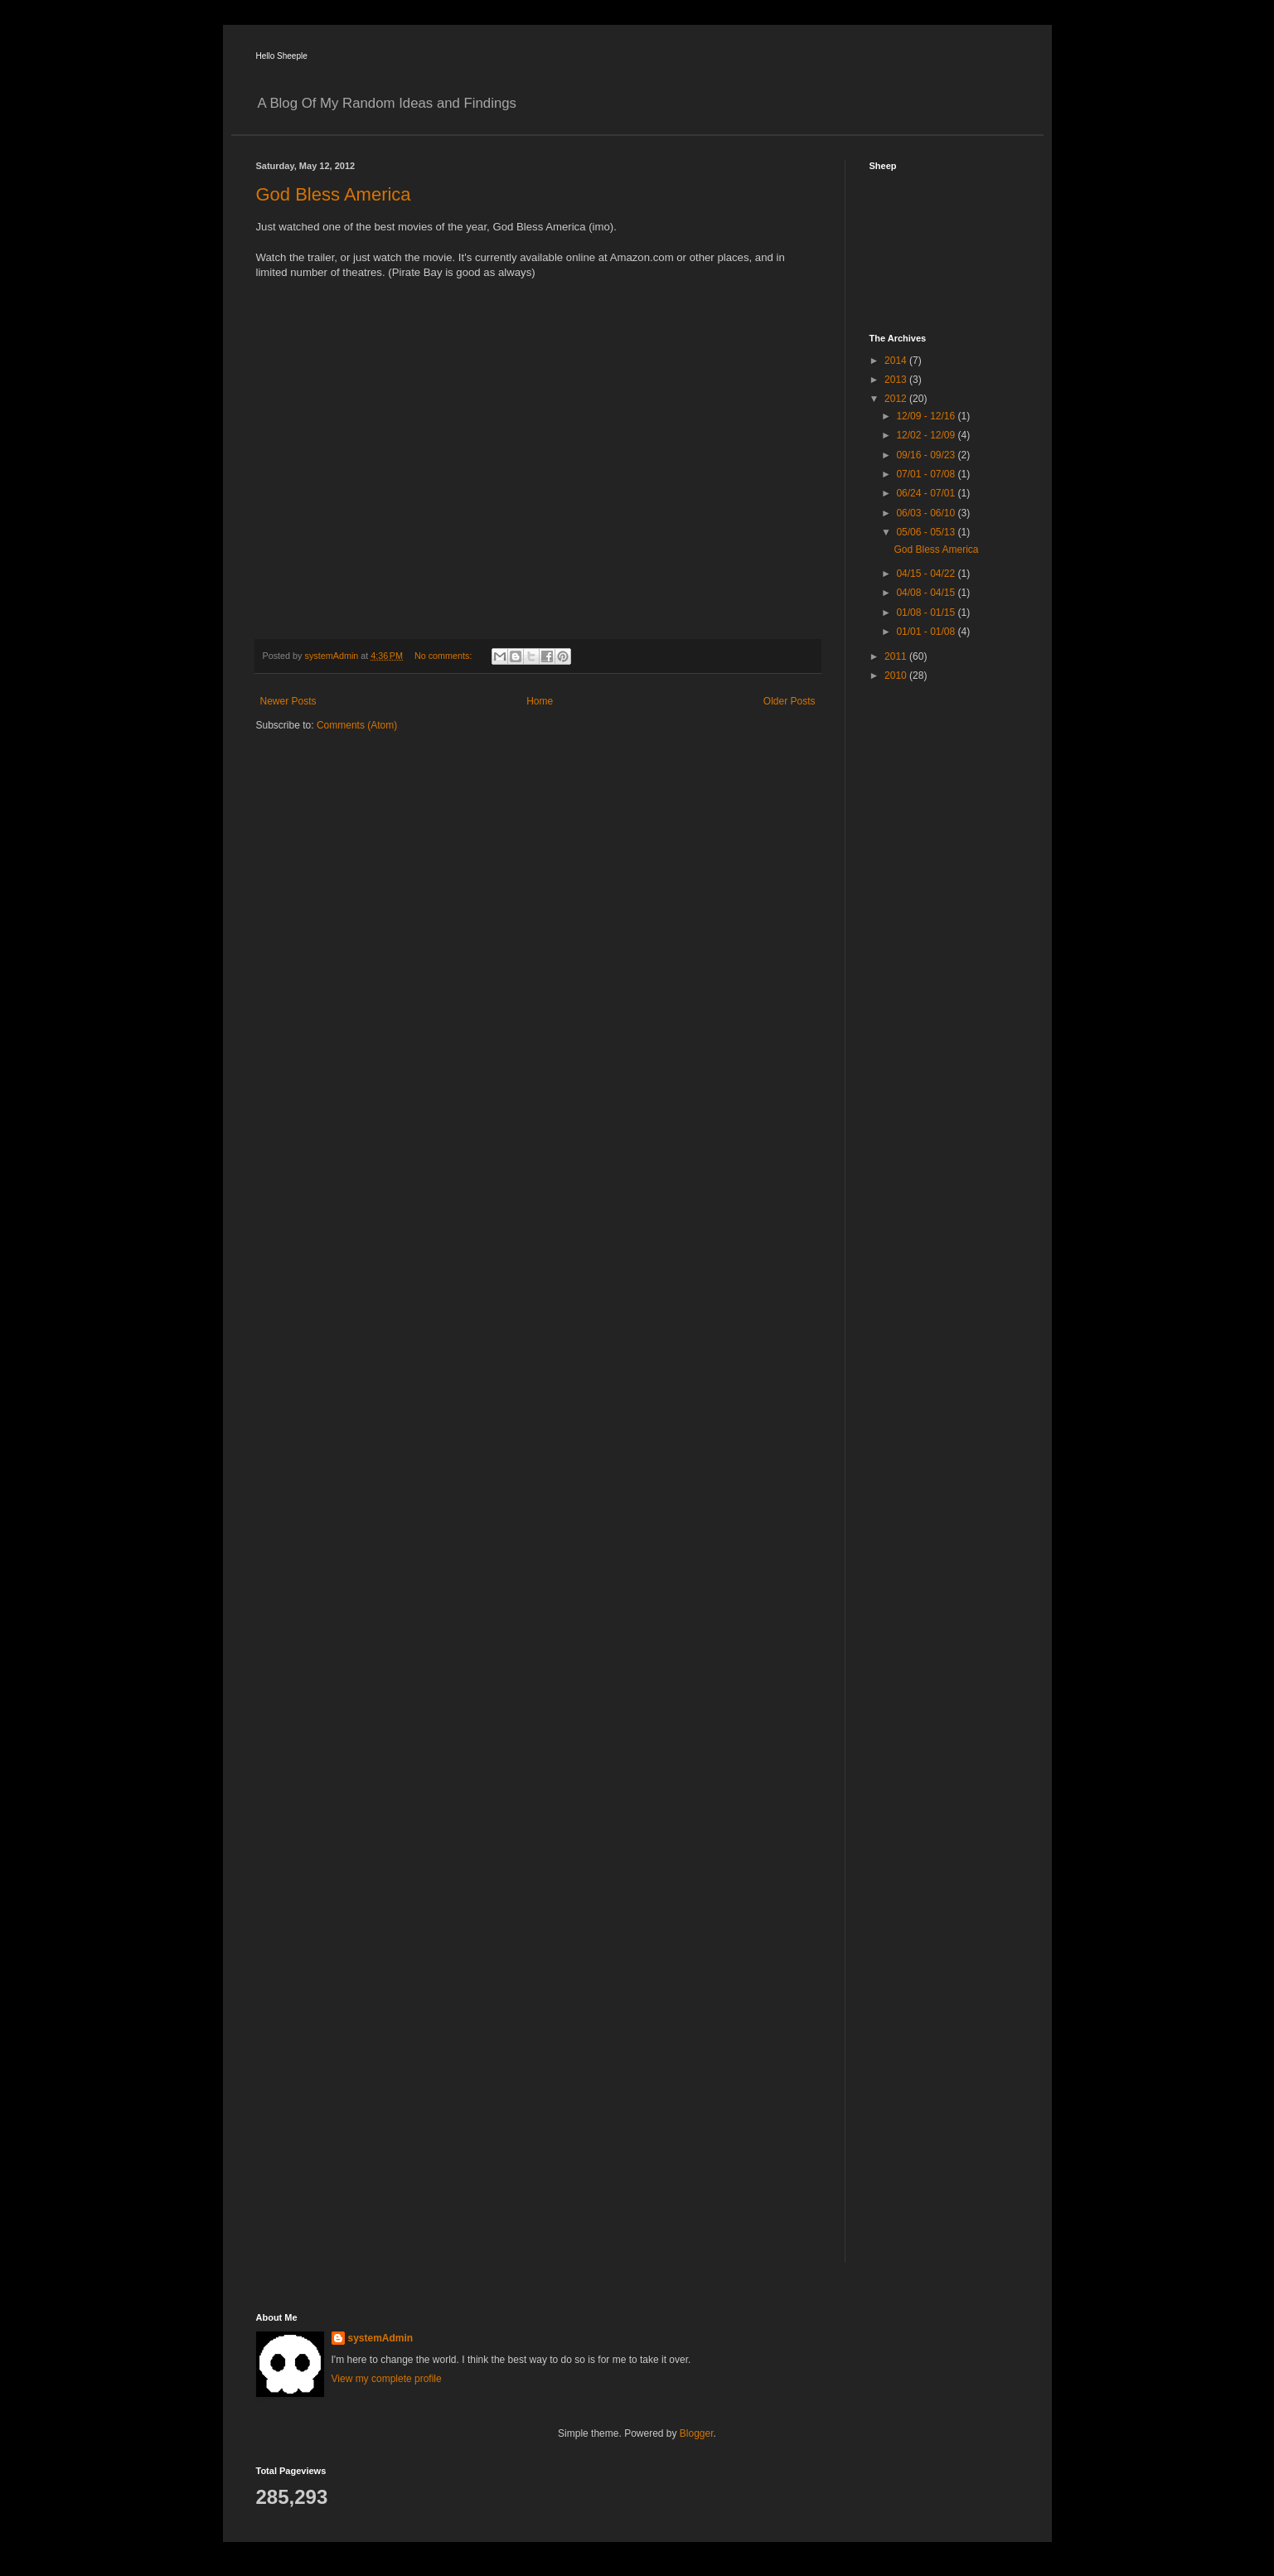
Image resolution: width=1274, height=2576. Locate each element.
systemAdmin (381, 2338)
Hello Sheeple (282, 56)
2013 (896, 379)
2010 (896, 675)
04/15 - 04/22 (926, 573)
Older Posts (789, 701)
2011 (896, 656)
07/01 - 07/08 (926, 474)
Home (539, 701)
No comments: (444, 656)
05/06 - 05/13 (926, 532)
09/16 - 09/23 (926, 455)
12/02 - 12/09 (926, 435)
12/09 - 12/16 (926, 416)
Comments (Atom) (357, 725)
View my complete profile (387, 2379)
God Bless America (333, 194)
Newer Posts (288, 701)
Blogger (697, 2433)
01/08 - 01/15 (926, 612)
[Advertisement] (936, 957)
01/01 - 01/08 (926, 631)
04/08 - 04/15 (926, 592)
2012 (896, 398)
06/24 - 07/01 (926, 493)
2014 (896, 360)
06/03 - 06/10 (926, 513)
